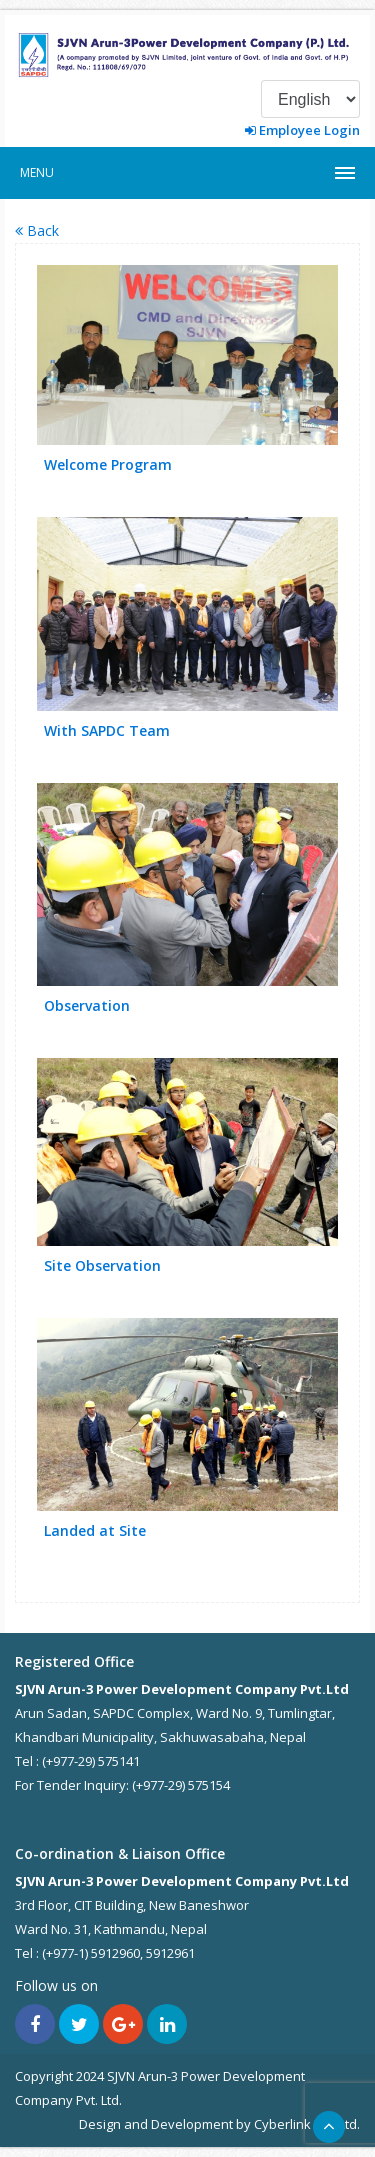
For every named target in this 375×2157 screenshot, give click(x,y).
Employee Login (302, 130)
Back (37, 230)
